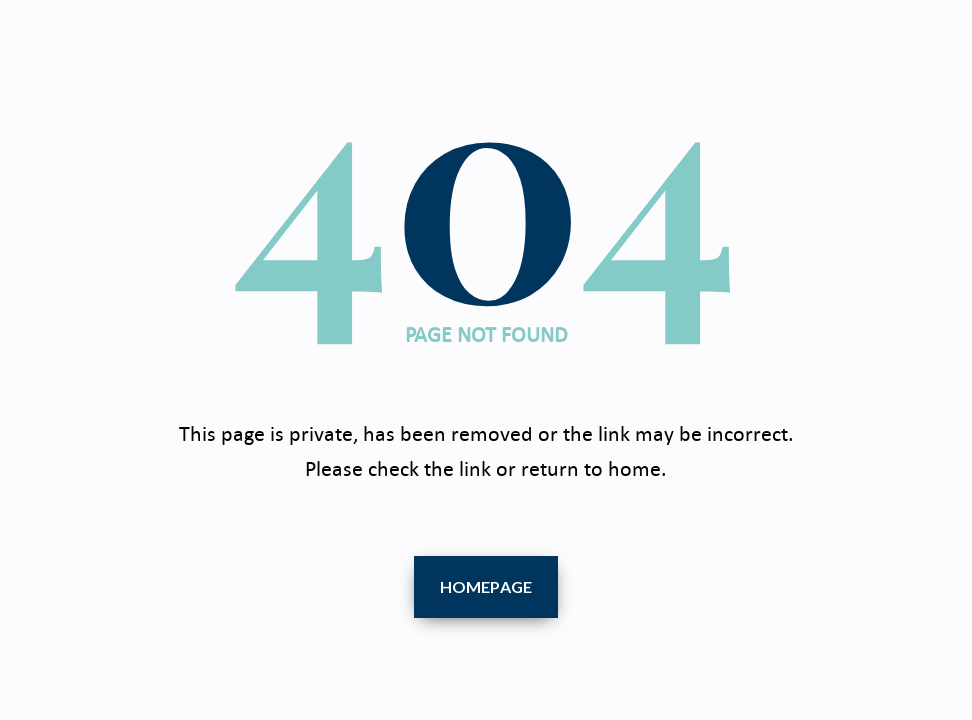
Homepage (486, 586)
